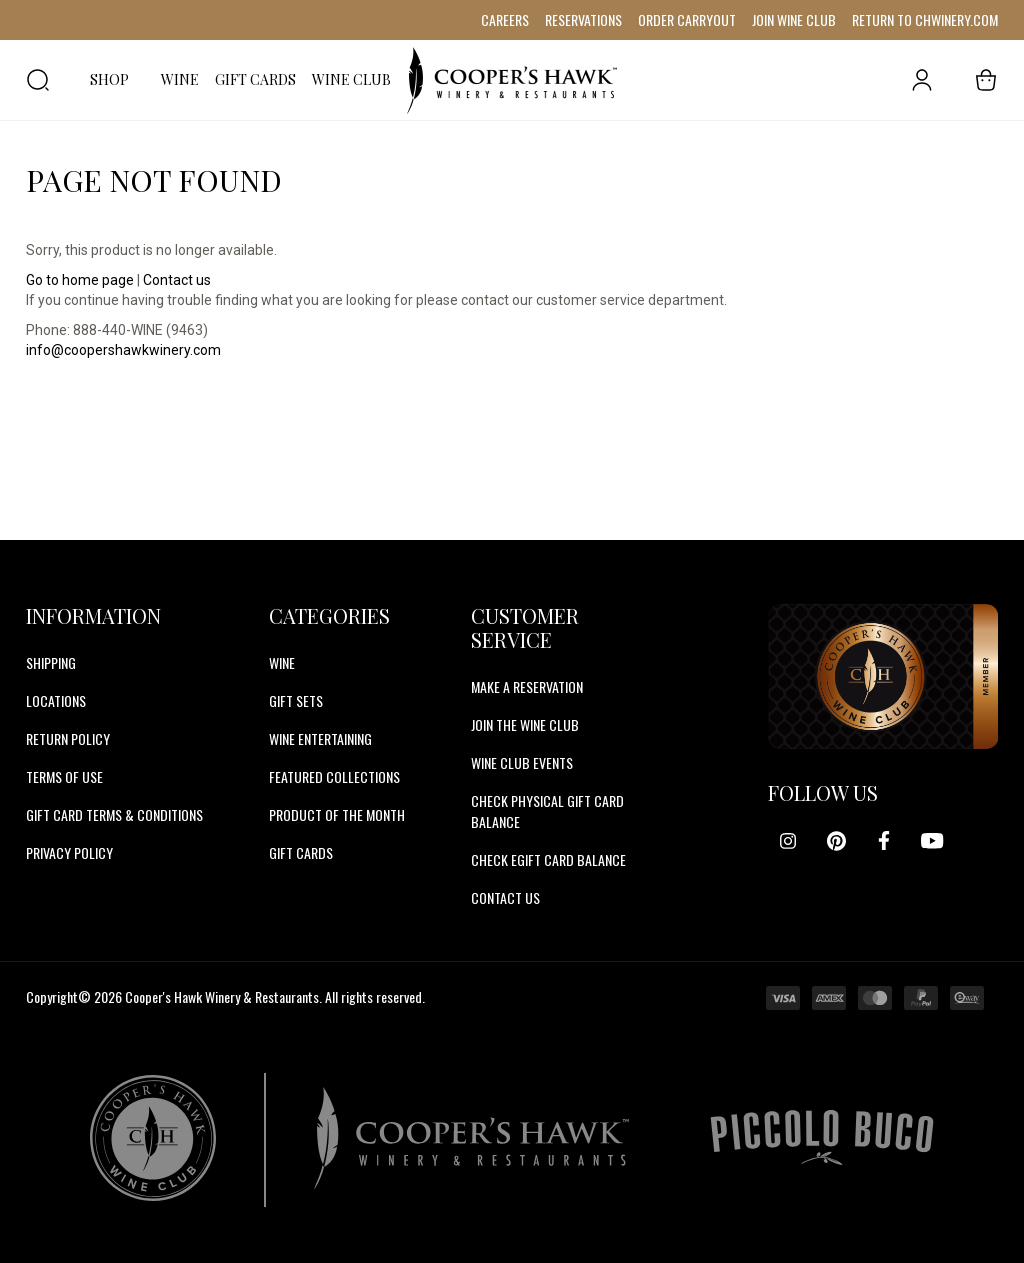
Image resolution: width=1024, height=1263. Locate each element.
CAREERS (505, 19)
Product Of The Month (337, 814)
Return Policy (68, 738)
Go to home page (80, 280)
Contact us (177, 280)
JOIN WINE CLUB (794, 19)
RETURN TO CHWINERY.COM (925, 19)
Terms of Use (64, 776)
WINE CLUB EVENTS (522, 762)
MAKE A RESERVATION (527, 686)
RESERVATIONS (583, 19)
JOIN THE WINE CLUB (525, 724)
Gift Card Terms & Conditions (114, 814)
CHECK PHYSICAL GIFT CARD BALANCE (547, 811)
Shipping (51, 662)
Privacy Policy (69, 852)
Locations (56, 700)
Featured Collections (334, 776)
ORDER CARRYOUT (687, 19)
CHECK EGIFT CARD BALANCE (548, 859)
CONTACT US (505, 897)
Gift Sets (296, 700)
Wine (282, 662)
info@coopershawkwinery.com (123, 350)
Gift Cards (301, 852)
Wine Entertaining (320, 738)
